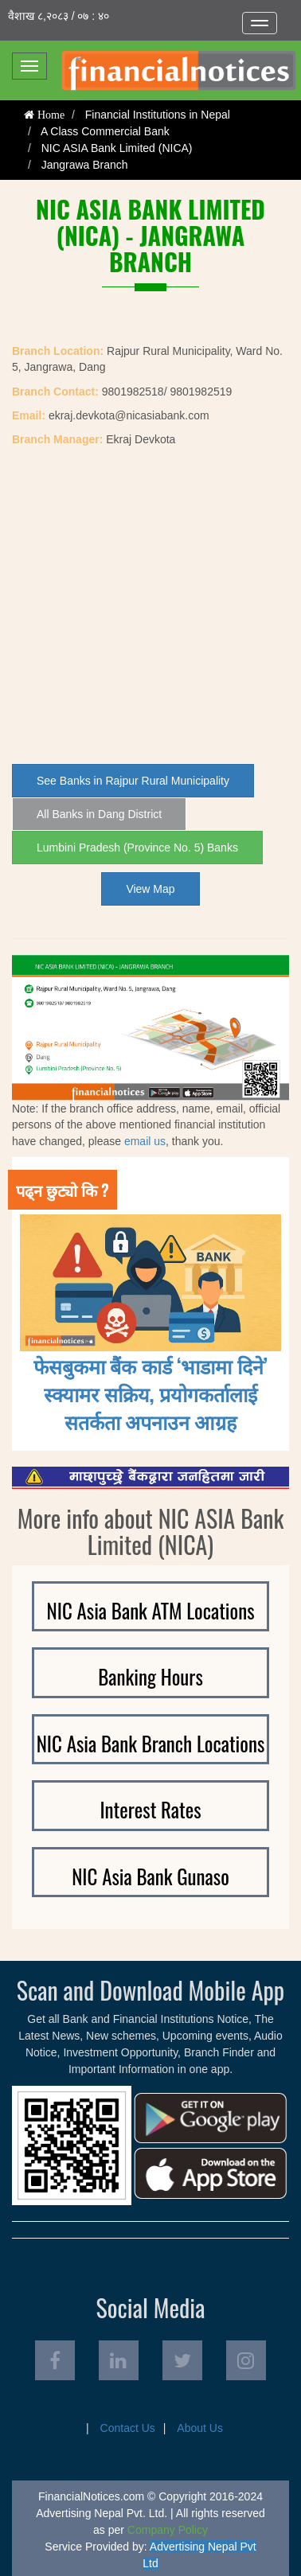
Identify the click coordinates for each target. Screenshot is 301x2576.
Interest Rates (150, 1809)
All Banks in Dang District (99, 814)
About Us (200, 2428)
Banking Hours (150, 1676)
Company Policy (167, 2529)
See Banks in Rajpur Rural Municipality (133, 780)
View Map (150, 889)
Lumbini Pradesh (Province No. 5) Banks (137, 847)
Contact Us (127, 2428)
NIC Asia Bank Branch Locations (151, 1743)
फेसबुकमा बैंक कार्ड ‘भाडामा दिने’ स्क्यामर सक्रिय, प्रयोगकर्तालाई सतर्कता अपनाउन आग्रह (150, 1393)
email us (145, 1141)
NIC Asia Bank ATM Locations (150, 1610)
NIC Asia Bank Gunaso (150, 1876)
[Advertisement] (150, 605)
